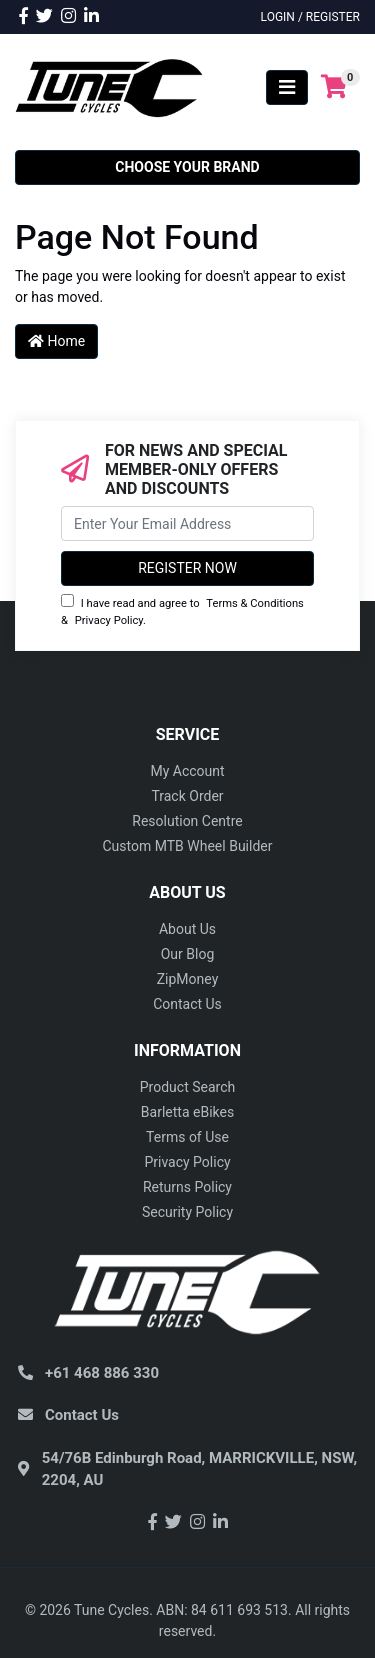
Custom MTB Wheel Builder (188, 846)
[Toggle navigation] (287, 87)
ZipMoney (188, 979)
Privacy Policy (109, 620)
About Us (187, 929)
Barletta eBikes (187, 1112)
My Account (187, 771)
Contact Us (187, 1004)
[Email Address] (187, 523)
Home (56, 341)
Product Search (187, 1087)
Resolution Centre (187, 821)
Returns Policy (187, 1187)
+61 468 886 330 (102, 1373)
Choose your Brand (187, 167)
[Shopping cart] (334, 87)
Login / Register (310, 17)
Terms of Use (187, 1137)
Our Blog (188, 954)
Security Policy (187, 1212)
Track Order (187, 796)
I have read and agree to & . (182, 610)
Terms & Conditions (255, 603)
